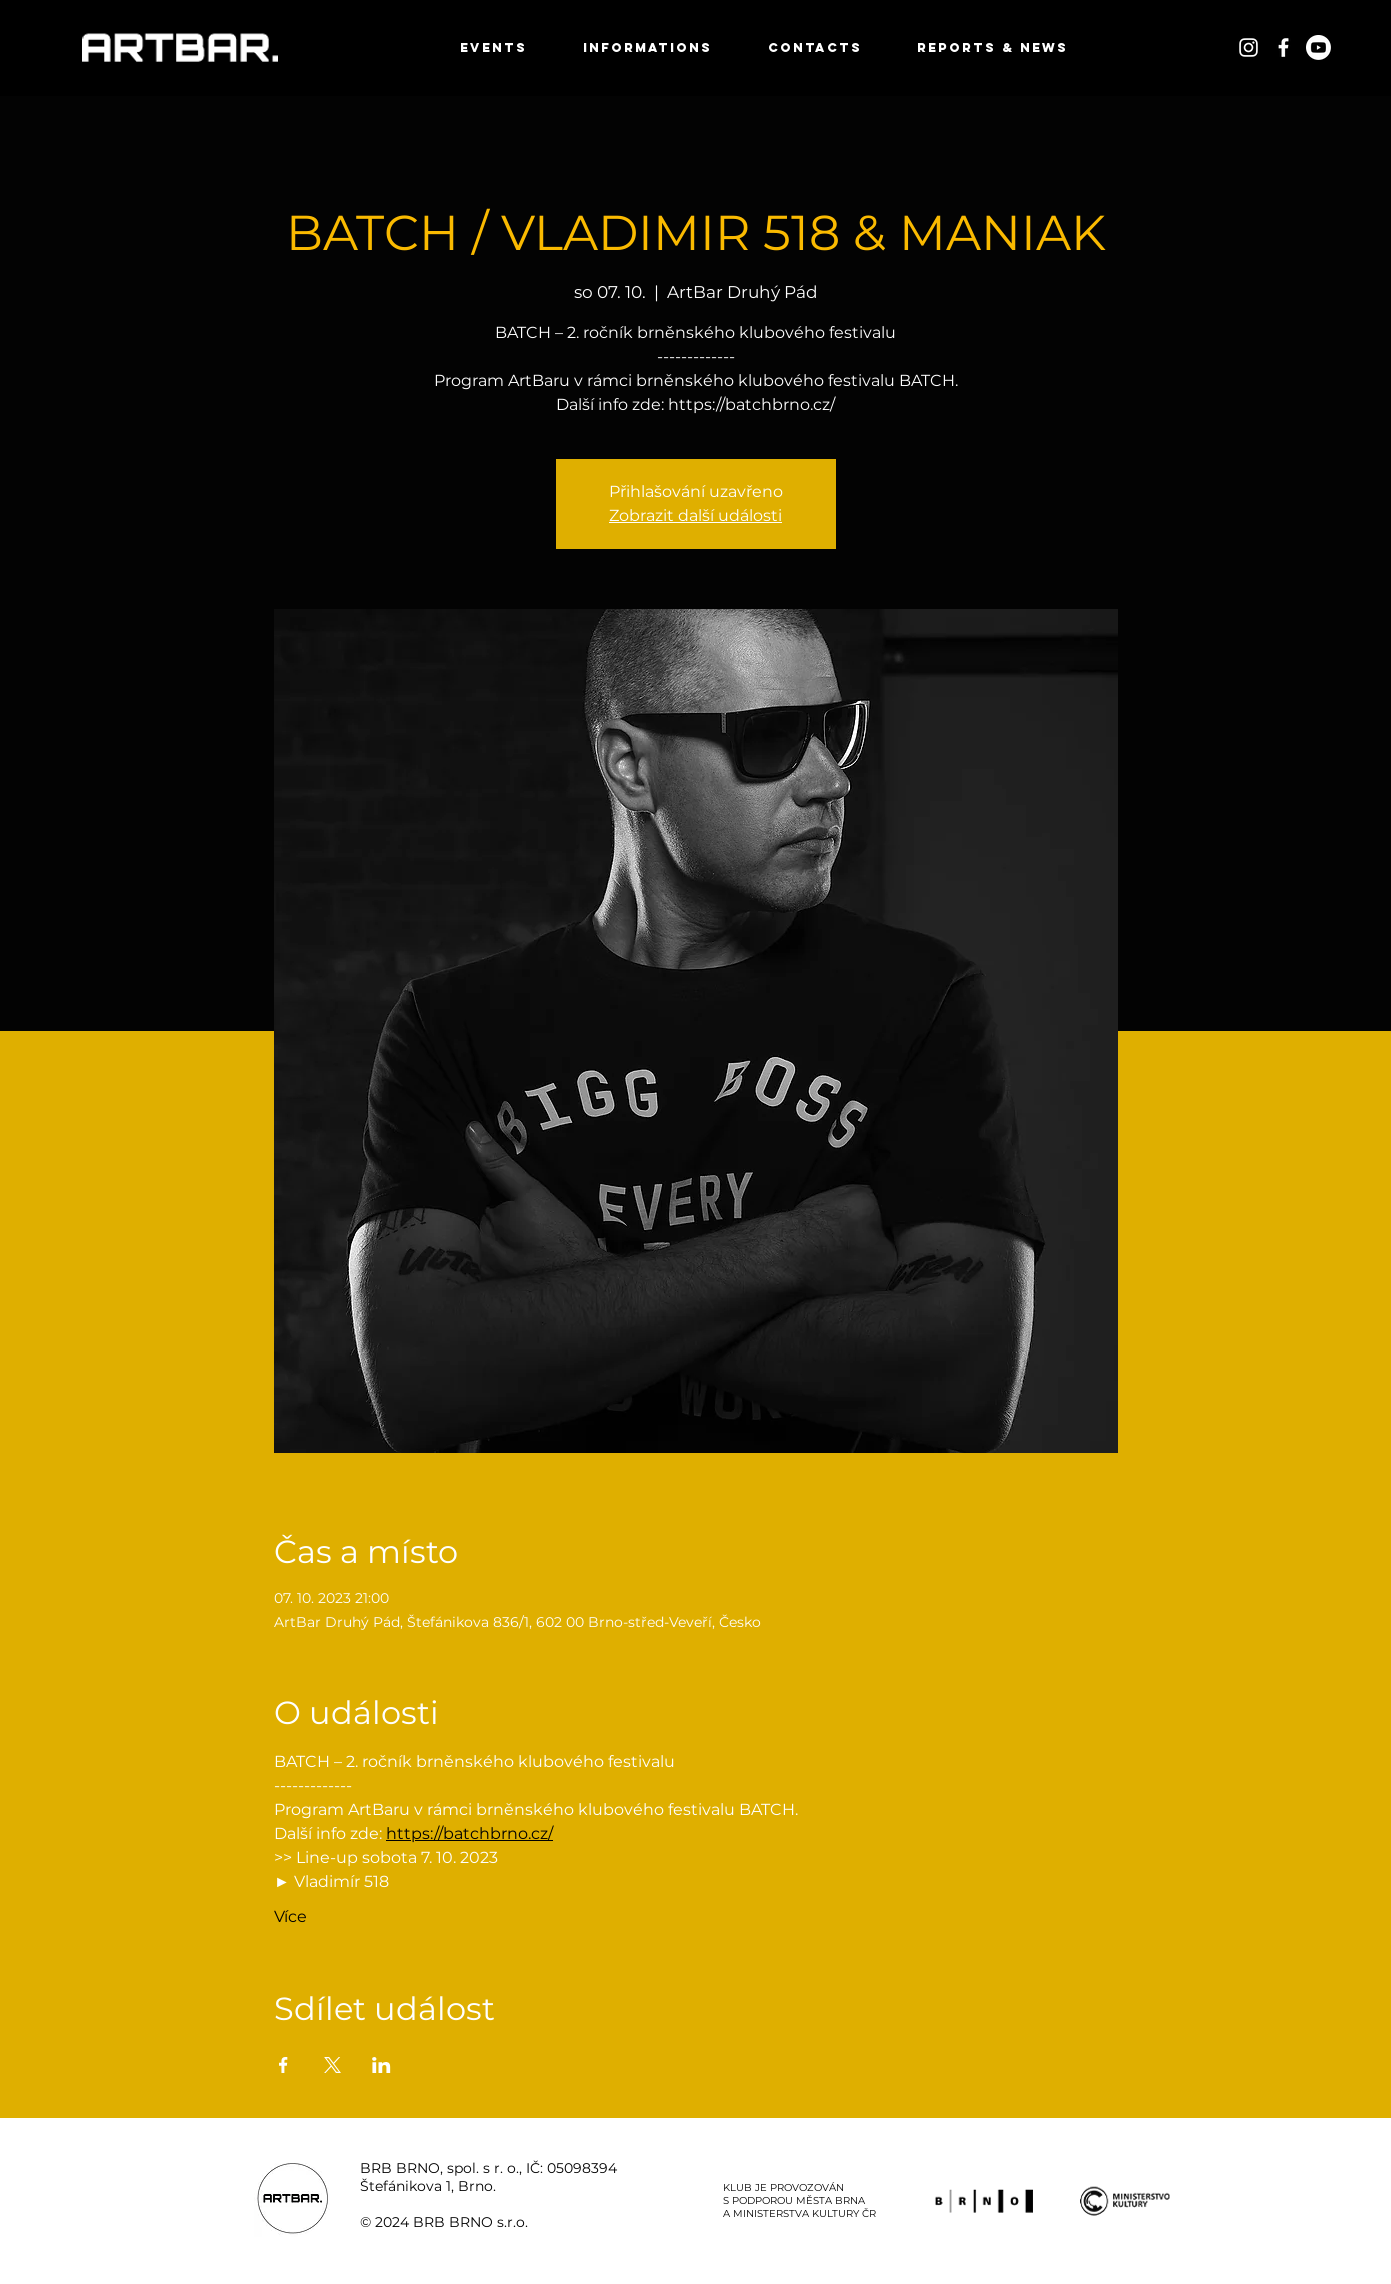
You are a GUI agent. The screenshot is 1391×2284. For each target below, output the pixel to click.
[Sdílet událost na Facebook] (283, 2065)
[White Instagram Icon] (1248, 47)
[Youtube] (1318, 47)
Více (290, 1916)
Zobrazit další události (695, 515)
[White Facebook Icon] (1283, 47)
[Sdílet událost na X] (332, 2065)
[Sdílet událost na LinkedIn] (381, 2065)
